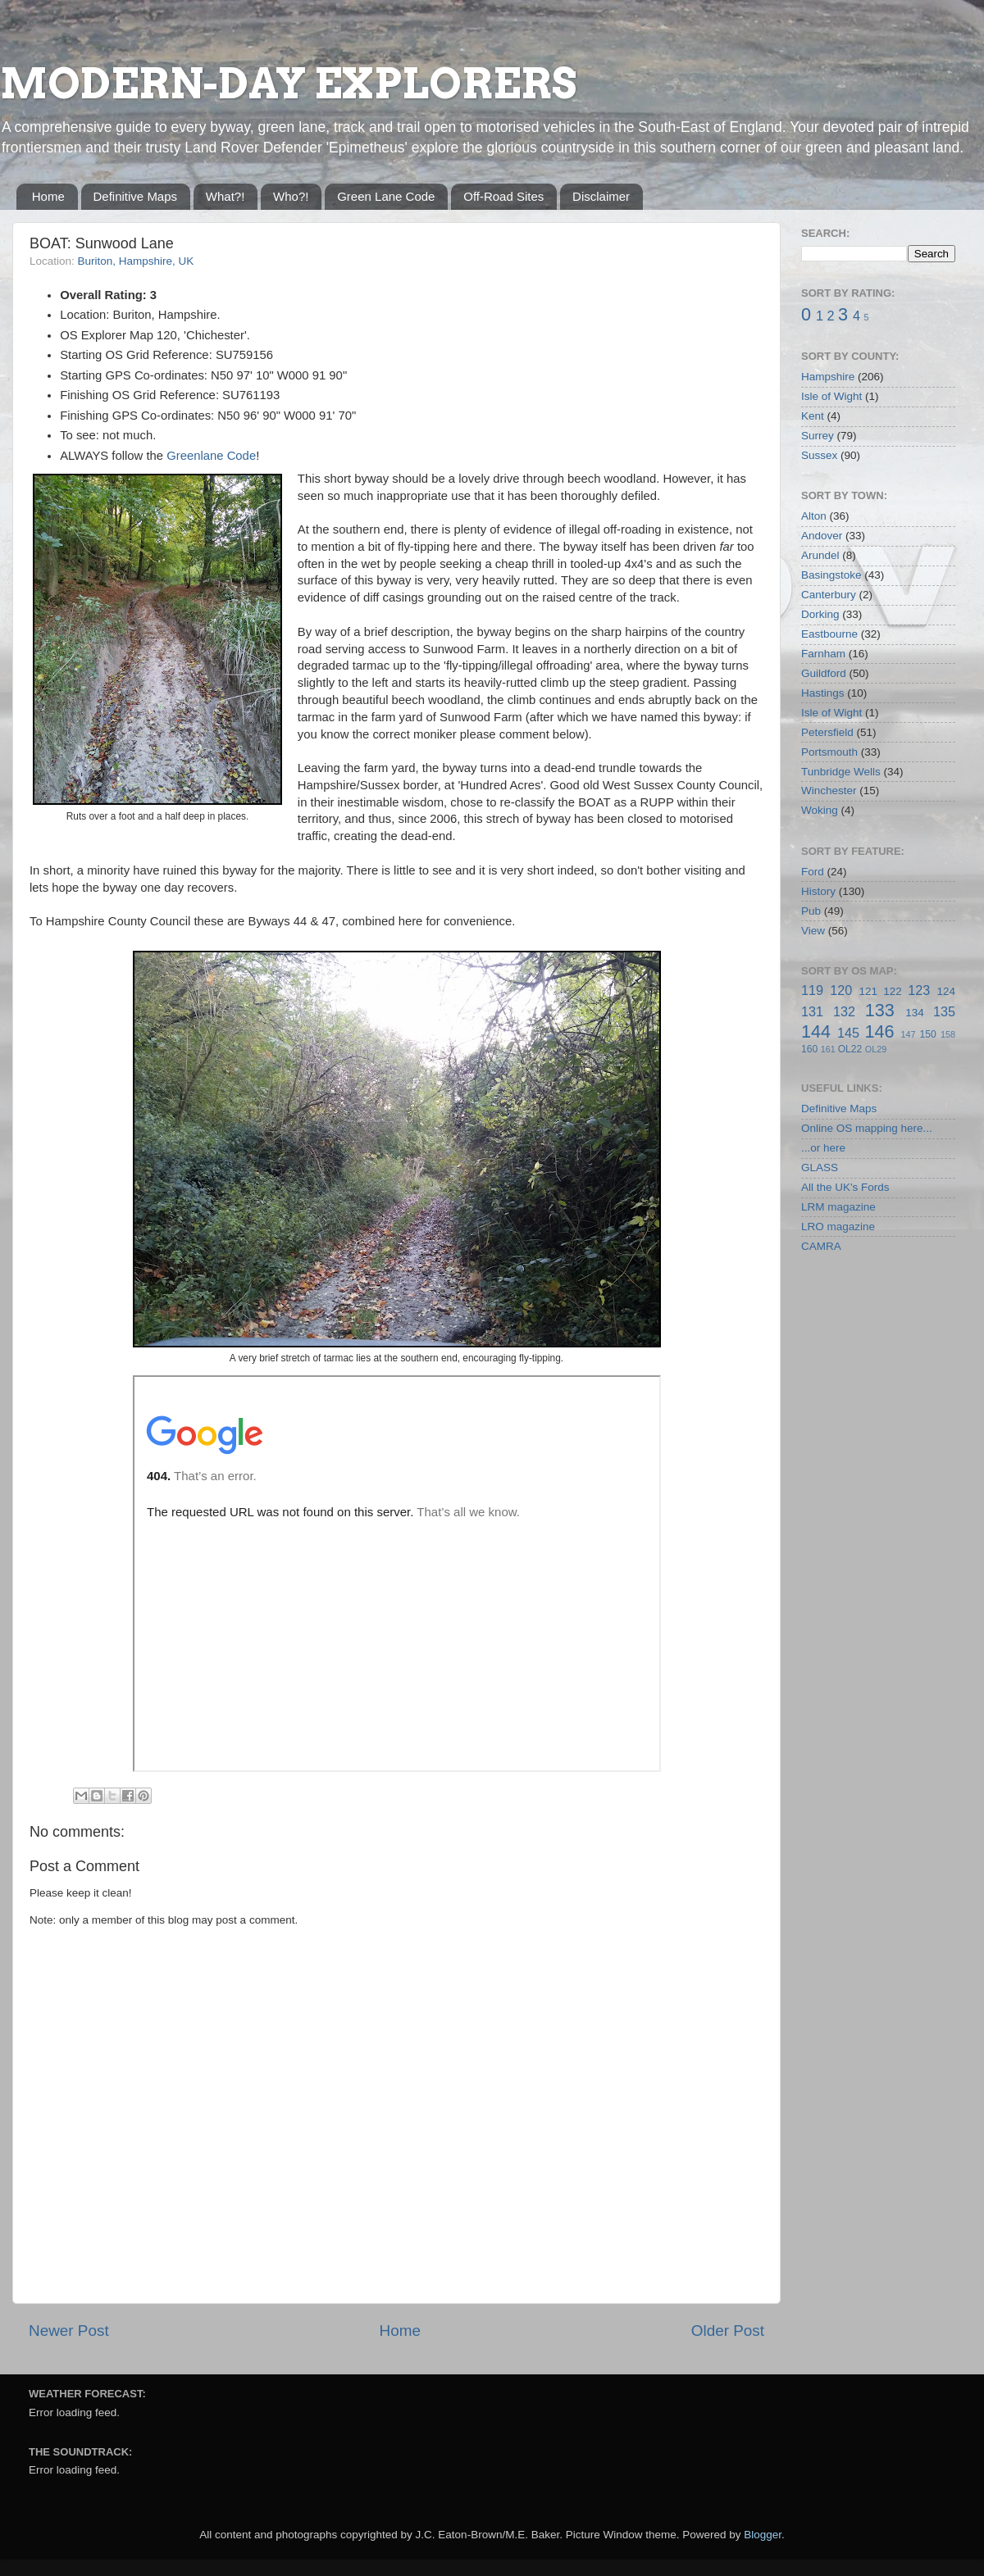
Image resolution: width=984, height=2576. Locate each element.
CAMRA (821, 1246)
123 (919, 990)
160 (809, 1049)
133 (880, 1010)
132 (844, 1011)
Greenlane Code (211, 455)
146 (879, 1031)
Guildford (823, 673)
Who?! (290, 196)
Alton (814, 516)
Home (48, 196)
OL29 (875, 1049)
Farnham (823, 653)
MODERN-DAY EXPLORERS (288, 83)
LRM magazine (838, 1207)
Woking (819, 810)
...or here (823, 1148)
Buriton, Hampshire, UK (136, 261)
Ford (812, 871)
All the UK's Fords (845, 1187)
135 (944, 1011)
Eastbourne (829, 634)
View (813, 931)
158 (948, 1034)
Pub (811, 911)
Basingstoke (831, 575)
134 (914, 1012)
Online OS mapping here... (866, 1128)
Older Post (727, 2330)
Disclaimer (601, 196)
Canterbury (828, 594)
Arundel (820, 555)
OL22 (850, 1049)
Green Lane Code (386, 196)
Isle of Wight (831, 396)
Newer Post (69, 2330)
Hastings (823, 693)
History (818, 891)
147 (907, 1034)
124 (945, 991)
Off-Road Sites (503, 196)
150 (927, 1034)
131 (812, 1011)
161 (828, 1049)
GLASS (819, 1167)
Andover (821, 535)
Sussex (819, 455)
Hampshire (827, 376)
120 (841, 990)
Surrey (817, 435)
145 (848, 1032)
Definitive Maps (135, 196)
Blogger (762, 2534)
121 (868, 991)
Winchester (829, 790)
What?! (225, 196)
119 (812, 990)
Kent (812, 416)
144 (816, 1031)
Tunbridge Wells (841, 772)
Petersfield (827, 732)
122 (892, 991)
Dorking (820, 614)
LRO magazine (838, 1226)
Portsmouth (829, 752)
